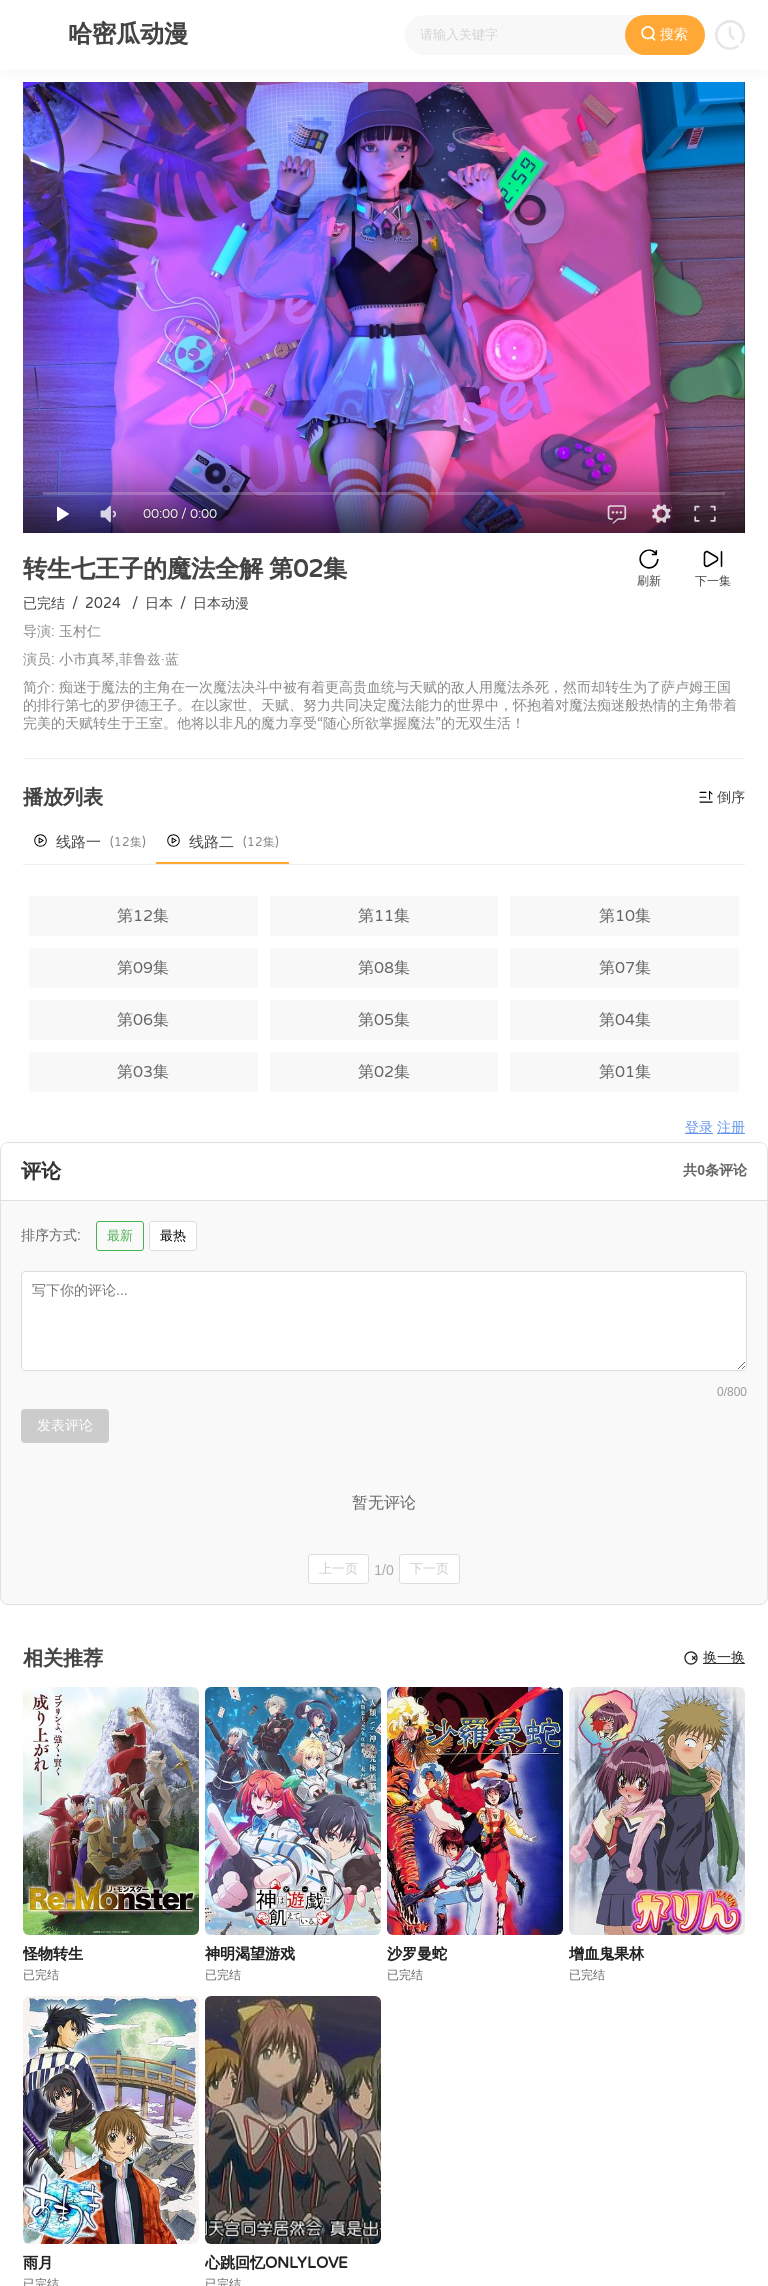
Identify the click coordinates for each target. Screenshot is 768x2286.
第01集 (625, 1072)
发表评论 (65, 1425)
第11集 (384, 916)
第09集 (143, 968)
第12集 (143, 916)
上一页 (338, 1568)
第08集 (384, 968)
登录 (699, 1127)
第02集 (384, 1072)
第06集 (143, 1020)
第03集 (143, 1072)
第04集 (625, 1020)
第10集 (625, 916)
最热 (173, 1235)
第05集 (384, 1020)
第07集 (625, 968)
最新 (120, 1235)
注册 (731, 1127)
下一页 (429, 1568)
